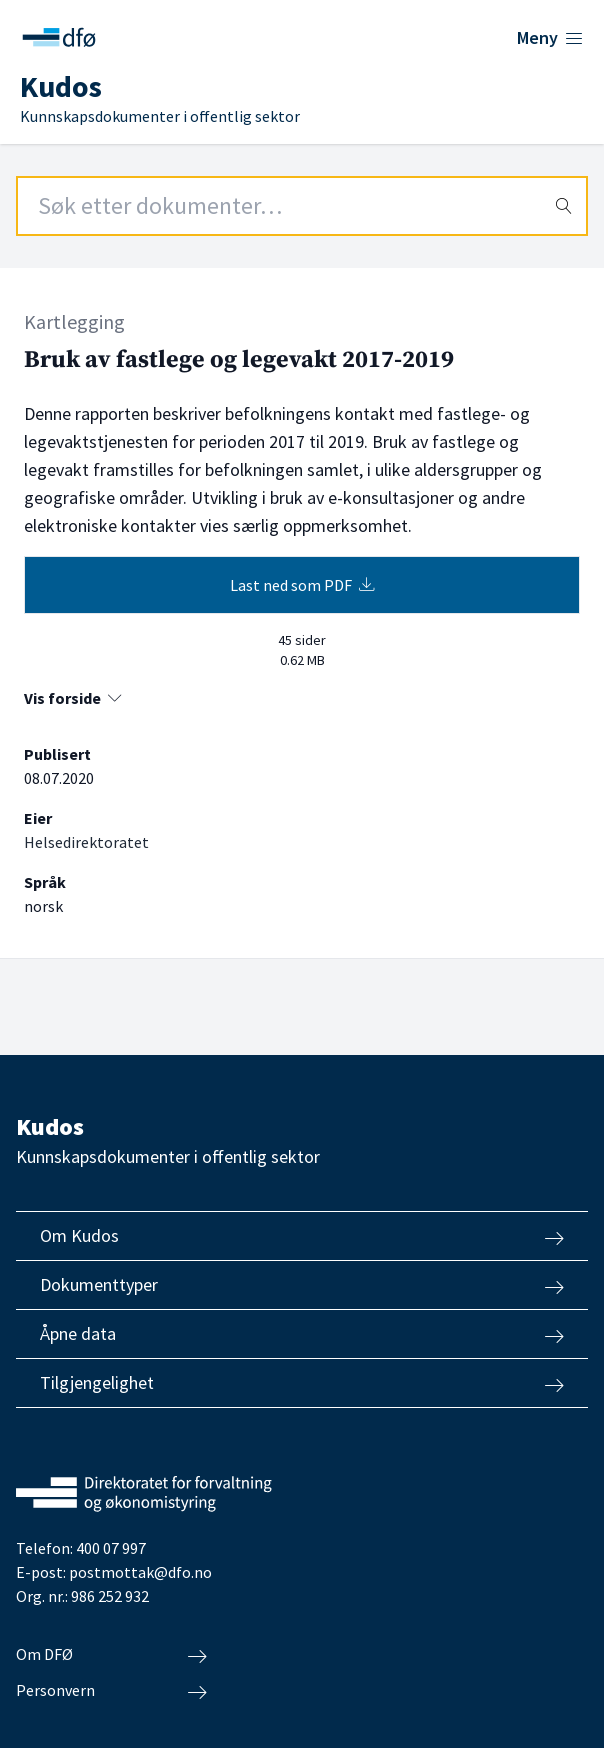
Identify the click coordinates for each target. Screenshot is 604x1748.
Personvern (111, 1691)
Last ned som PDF (302, 585)
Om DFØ (111, 1655)
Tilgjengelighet (302, 1383)
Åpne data (302, 1334)
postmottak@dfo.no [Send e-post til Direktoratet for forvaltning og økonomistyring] (140, 1572)
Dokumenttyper (302, 1285)
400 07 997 (111, 1548)
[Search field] (302, 206)
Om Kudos (302, 1236)
